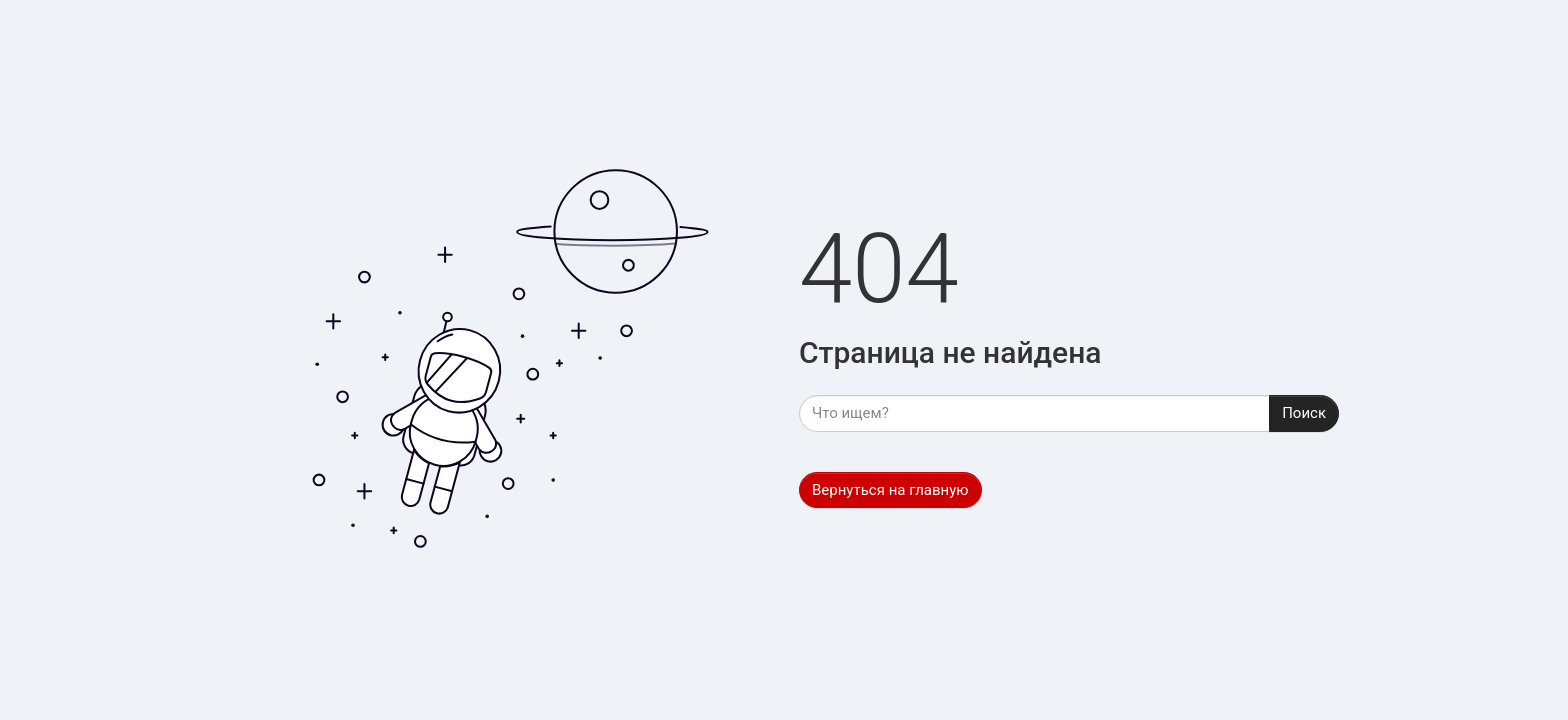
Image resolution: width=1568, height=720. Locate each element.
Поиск (1304, 413)
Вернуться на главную (890, 490)
